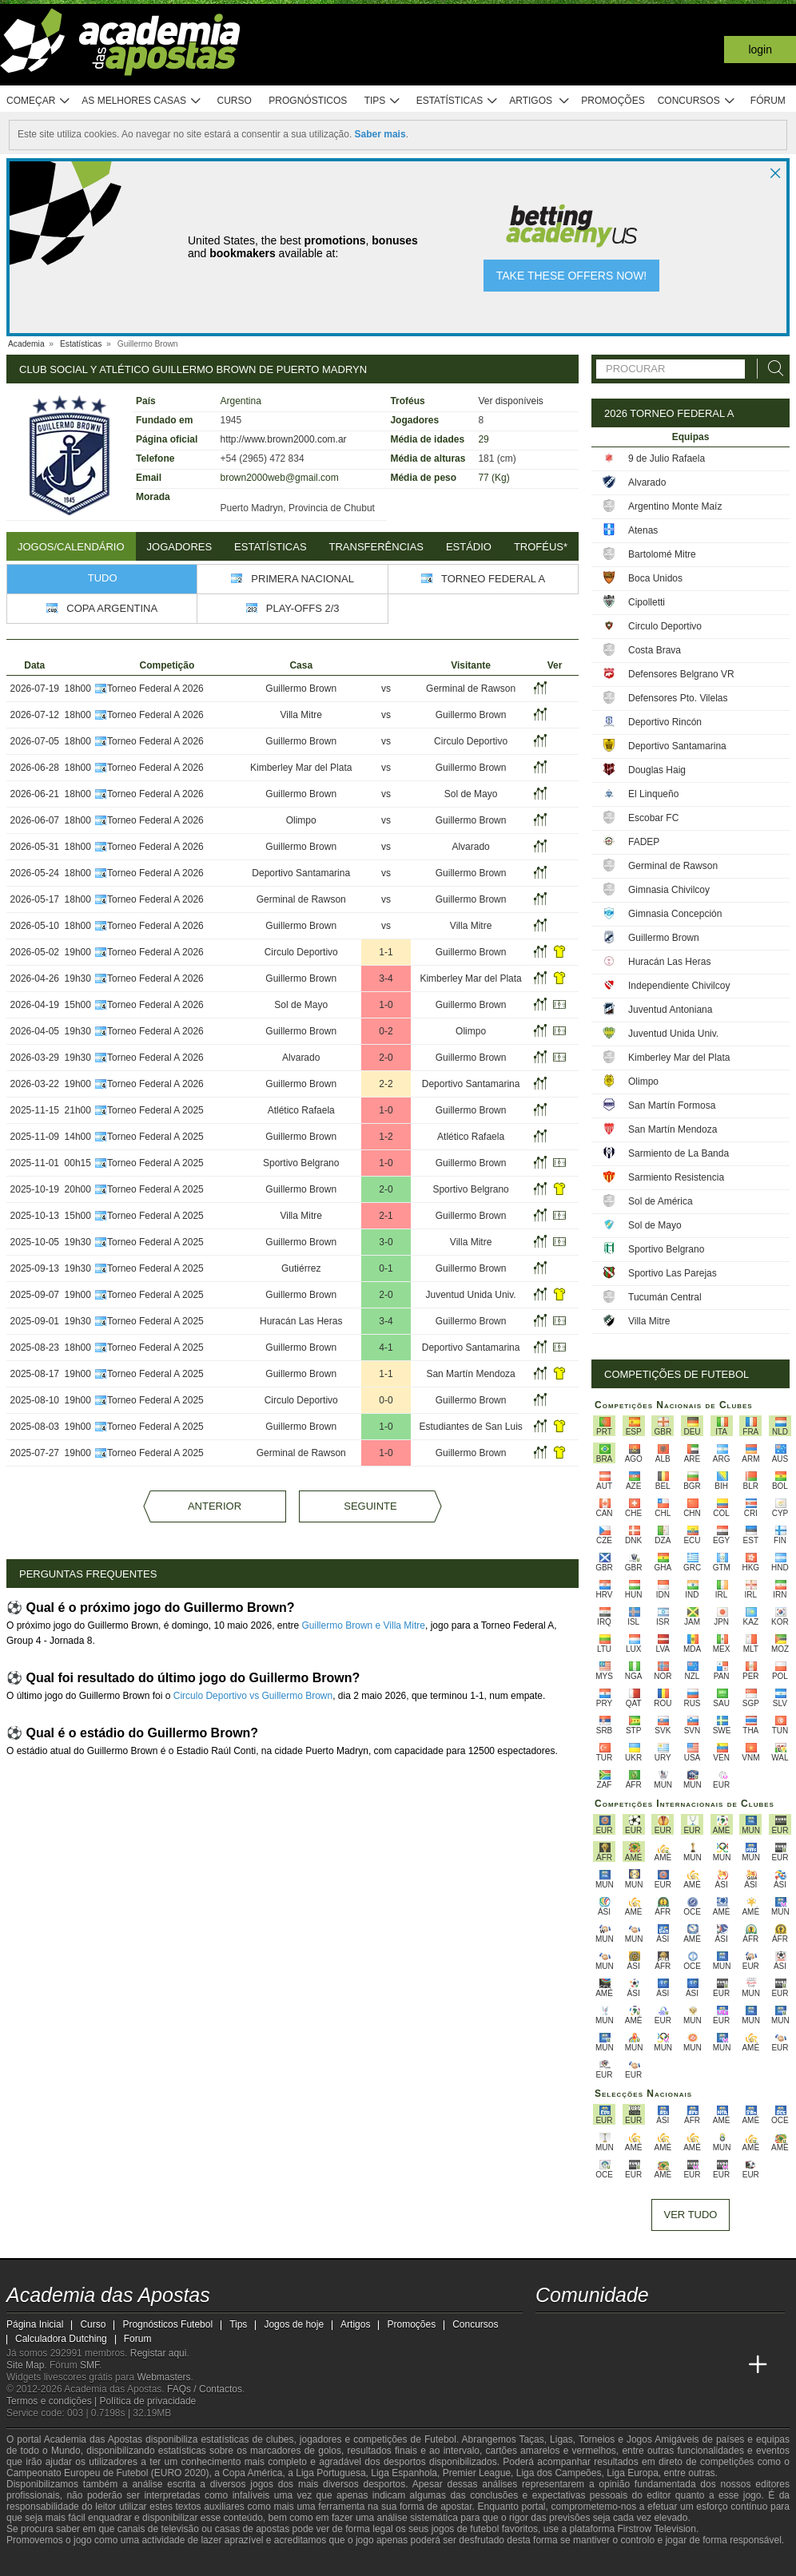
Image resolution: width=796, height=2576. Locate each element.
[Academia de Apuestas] (638, 2365)
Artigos (540, 101)
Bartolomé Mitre (662, 554)
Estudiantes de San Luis (470, 1426)
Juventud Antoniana (670, 1009)
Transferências (376, 547)
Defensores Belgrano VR (681, 674)
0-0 (385, 1400)
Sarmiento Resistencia (676, 1177)
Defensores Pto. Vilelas (678, 698)
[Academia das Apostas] (549, 2365)
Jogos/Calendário (71, 547)
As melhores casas (141, 101)
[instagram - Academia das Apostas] (668, 2331)
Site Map (25, 2365)
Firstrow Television (656, 2528)
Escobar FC (653, 818)
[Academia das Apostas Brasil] (578, 2365)
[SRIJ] (283, 2562)
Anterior (214, 1506)
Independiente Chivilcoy (679, 985)
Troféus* (540, 547)
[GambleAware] (47, 2562)
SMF (89, 2365)
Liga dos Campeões (559, 2473)
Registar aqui (158, 2353)
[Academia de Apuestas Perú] (728, 2365)
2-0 (385, 1057)
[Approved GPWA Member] (110, 2562)
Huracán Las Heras (301, 1321)
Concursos (697, 101)
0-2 (385, 1031)
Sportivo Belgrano (301, 1163)
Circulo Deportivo (470, 741)
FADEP (643, 841)
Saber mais (380, 134)
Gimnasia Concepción (675, 913)
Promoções (612, 100)
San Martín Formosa (671, 1105)
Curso (234, 100)
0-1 (385, 1268)
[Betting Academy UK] (698, 2365)
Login (760, 49)
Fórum (768, 100)
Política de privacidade (148, 2401)
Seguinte (370, 1506)
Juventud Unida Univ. (471, 1294)
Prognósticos (308, 100)
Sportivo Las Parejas (672, 1273)
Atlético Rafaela (301, 1110)
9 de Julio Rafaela (666, 458)
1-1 (385, 952)
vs (386, 688)
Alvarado (470, 846)
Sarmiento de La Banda (678, 1153)
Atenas (643, 530)
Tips (382, 101)
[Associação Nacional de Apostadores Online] (157, 2562)
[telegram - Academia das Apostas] (698, 2331)
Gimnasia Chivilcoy (669, 889)
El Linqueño (653, 794)
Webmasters (163, 2377)
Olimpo (301, 820)
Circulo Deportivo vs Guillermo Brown (252, 1695)
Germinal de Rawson (470, 688)
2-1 (385, 1215)
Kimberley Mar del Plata (301, 767)
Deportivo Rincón (665, 722)
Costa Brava (654, 650)
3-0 (385, 1242)
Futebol (440, 2439)
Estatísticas (457, 101)
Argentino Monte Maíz (675, 506)
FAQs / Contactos (204, 2389)
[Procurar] (771, 369)
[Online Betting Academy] (609, 2365)
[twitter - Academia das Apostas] (578, 2331)
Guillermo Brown (300, 688)
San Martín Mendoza (470, 1373)
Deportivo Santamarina (301, 873)
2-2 (385, 1084)
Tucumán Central (665, 1297)
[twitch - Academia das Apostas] (549, 2331)
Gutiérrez (300, 1268)
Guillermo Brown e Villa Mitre (364, 1625)
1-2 (385, 1136)
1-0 (385, 1004)
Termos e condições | (53, 2401)
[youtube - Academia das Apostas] (609, 2331)
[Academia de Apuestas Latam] (668, 2365)
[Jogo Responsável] (226, 2562)
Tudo (102, 578)
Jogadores (180, 547)
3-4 (385, 978)
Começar (38, 101)
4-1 (385, 1347)
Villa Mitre (300, 714)
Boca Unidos (655, 578)
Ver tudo (691, 2215)
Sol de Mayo (471, 794)
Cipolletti (646, 602)
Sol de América (660, 1201)
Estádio (469, 547)
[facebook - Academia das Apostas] (638, 2331)
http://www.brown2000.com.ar (284, 439)
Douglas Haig (657, 770)
